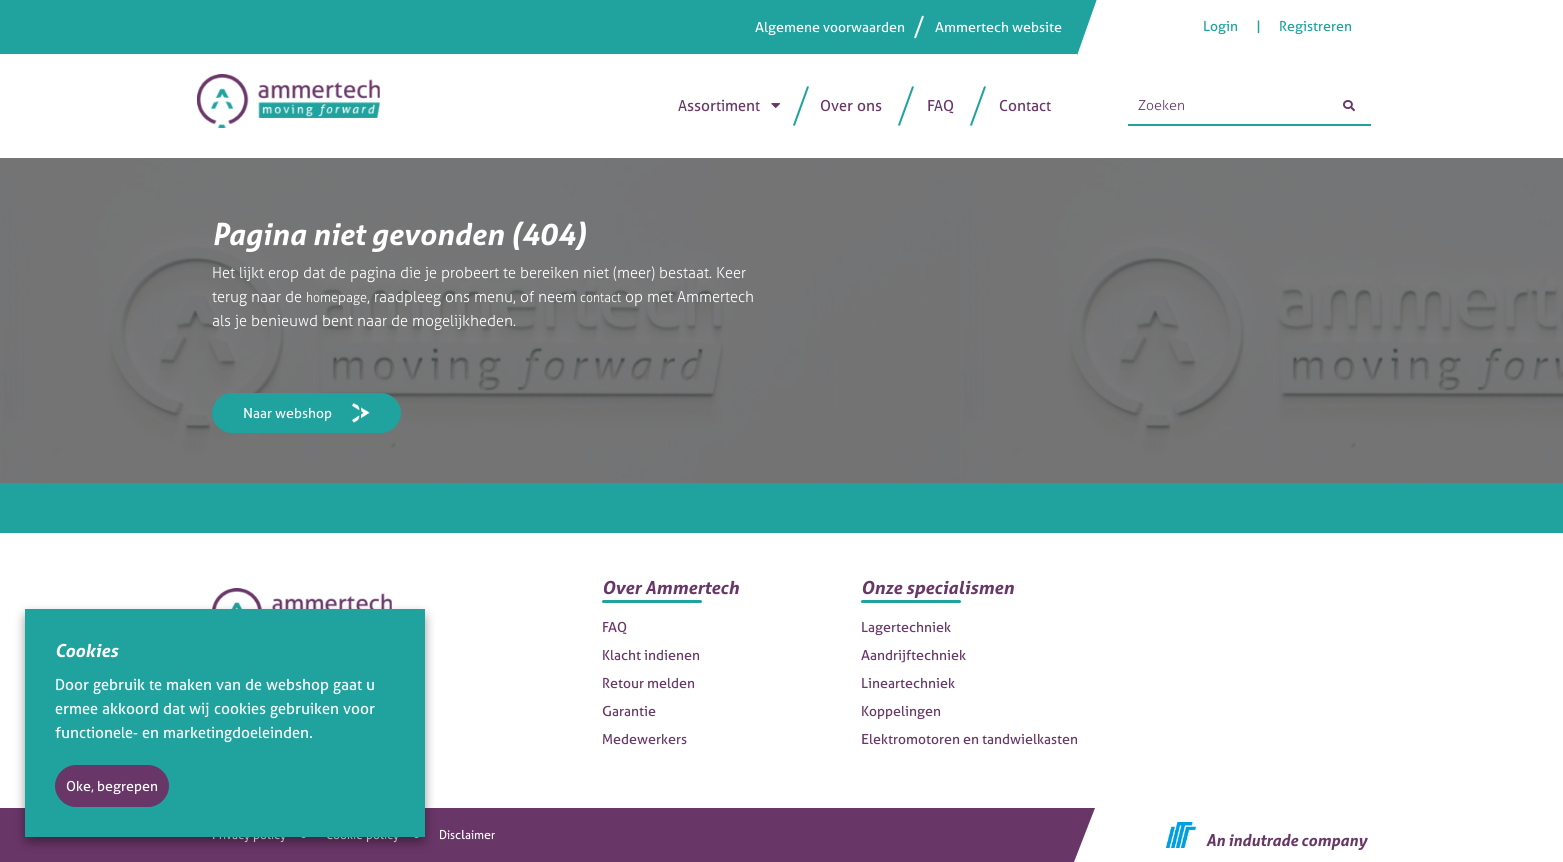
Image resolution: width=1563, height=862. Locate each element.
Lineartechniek (908, 682)
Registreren (1315, 25)
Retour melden (648, 682)
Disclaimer (467, 835)
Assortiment (719, 105)
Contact (1025, 105)
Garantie (629, 710)
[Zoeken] (1349, 106)
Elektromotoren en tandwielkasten (969, 738)
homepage (342, 296)
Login (1222, 25)
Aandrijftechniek (913, 654)
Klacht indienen (651, 654)
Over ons (851, 105)
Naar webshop (287, 412)
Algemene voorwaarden (830, 26)
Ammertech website (998, 26)
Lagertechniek (906, 626)
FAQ (940, 105)
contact (616, 296)
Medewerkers (644, 738)
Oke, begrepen (112, 785)
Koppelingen (901, 710)
